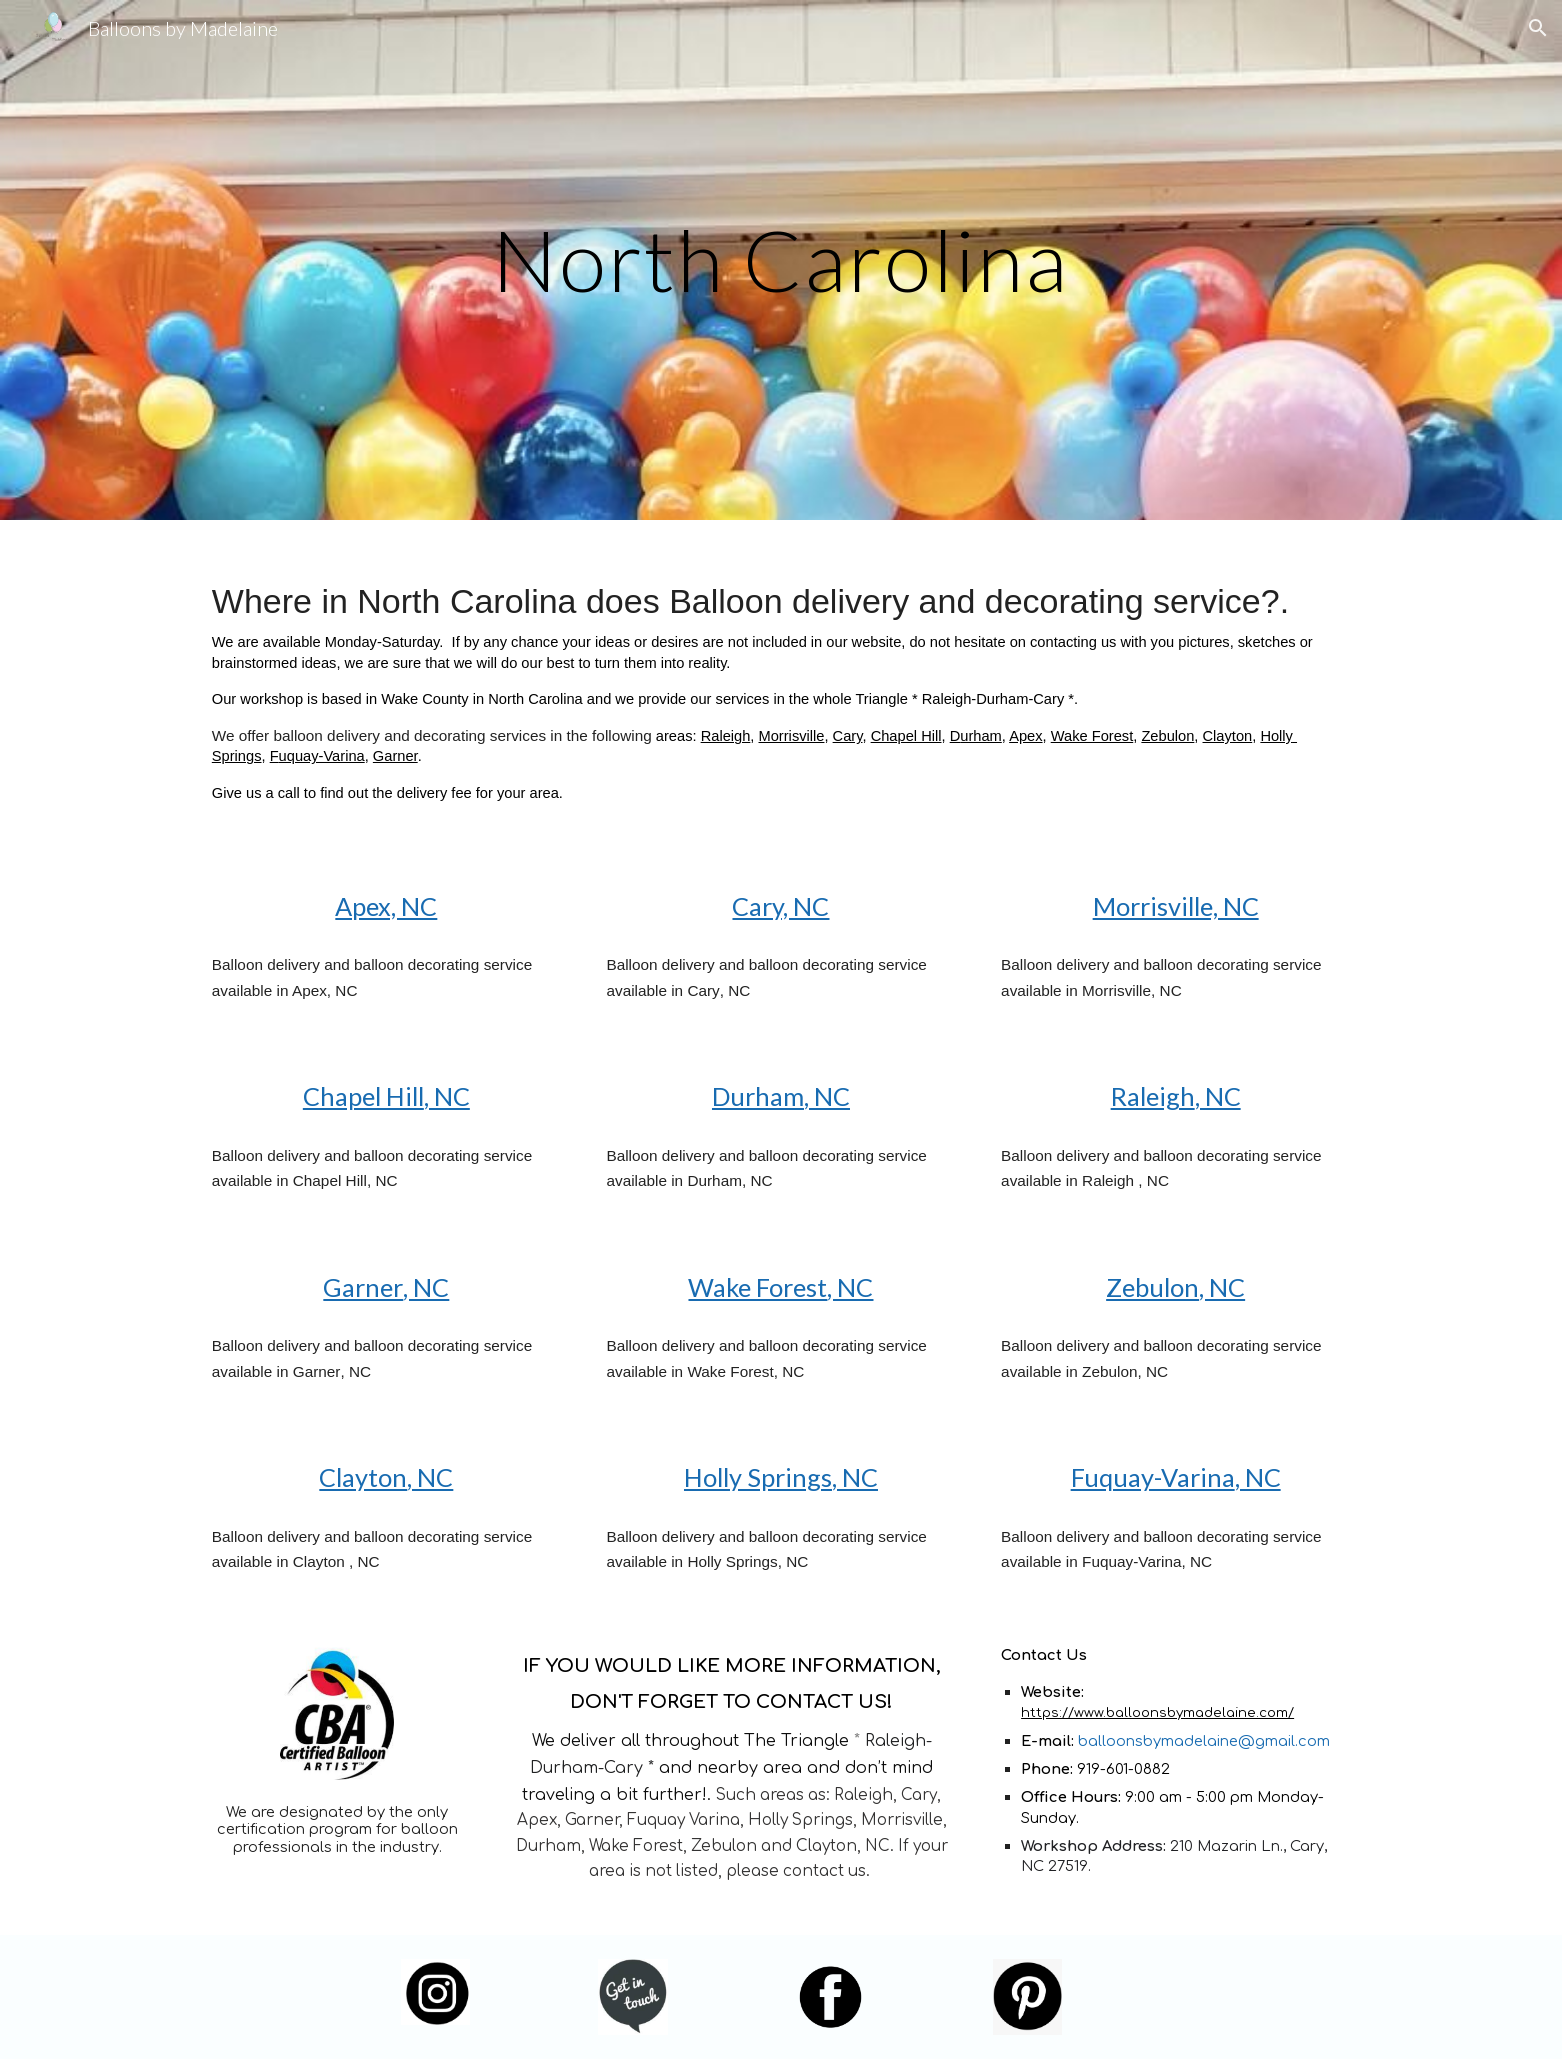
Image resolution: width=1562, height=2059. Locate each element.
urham (981, 736)
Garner (395, 756)
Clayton (1228, 736)
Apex (1025, 736)
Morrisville (792, 736)
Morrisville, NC (1176, 906)
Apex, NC (386, 906)
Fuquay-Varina (1153, 1477)
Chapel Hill (906, 736)
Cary (848, 736)
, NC (447, 1096)
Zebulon (1167, 736)
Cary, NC (780, 906)
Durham (758, 1096)
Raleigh (726, 736)
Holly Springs (758, 1477)
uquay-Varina (322, 756)
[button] (1538, 28)
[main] (780, 259)
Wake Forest (1092, 736)
